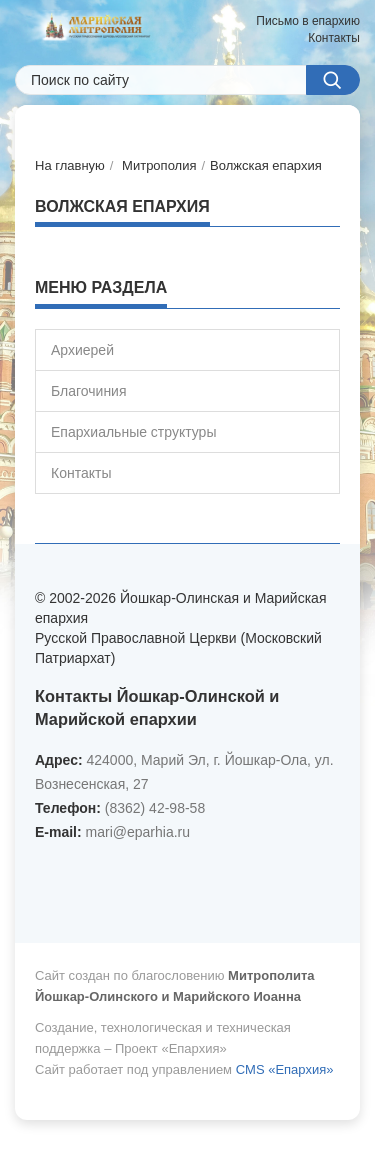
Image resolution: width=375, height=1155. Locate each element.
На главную (70, 165)
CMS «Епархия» (285, 1069)
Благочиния (89, 391)
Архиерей (82, 350)
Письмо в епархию (308, 21)
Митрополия (159, 165)
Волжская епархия (266, 165)
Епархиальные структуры (133, 432)
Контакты (334, 38)
